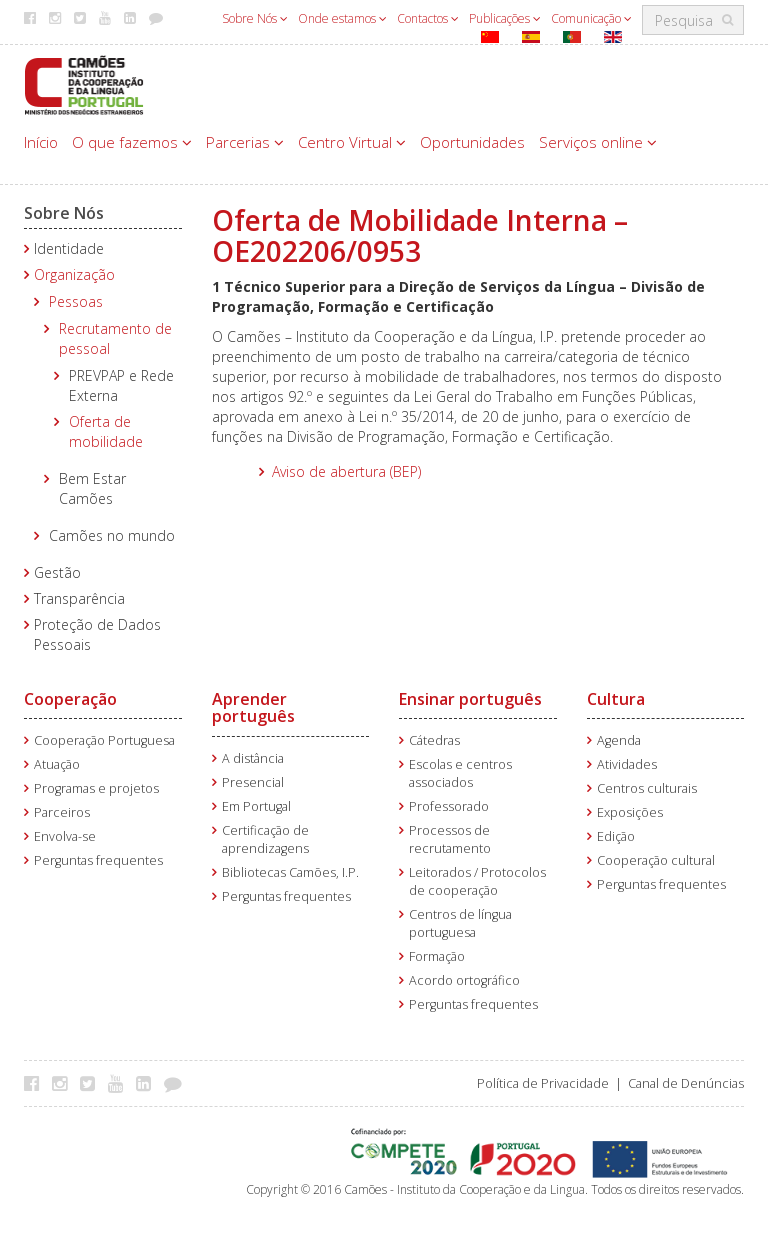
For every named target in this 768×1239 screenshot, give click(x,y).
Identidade (69, 248)
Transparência (79, 598)
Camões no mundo (112, 535)
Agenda (619, 740)
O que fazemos (132, 142)
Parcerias (245, 142)
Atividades (627, 764)
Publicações (505, 18)
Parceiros (62, 812)
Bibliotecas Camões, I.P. (290, 872)
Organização (74, 274)
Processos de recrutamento (450, 839)
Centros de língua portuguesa (460, 923)
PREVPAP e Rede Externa (121, 385)
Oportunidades (472, 142)
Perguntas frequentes (98, 860)
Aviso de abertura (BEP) (346, 471)
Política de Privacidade (543, 1083)
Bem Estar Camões (92, 488)
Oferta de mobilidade (106, 431)
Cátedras (434, 740)
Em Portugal (256, 806)
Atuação (57, 764)
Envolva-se (65, 836)
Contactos (428, 18)
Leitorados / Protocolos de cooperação (477, 881)
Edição (616, 836)
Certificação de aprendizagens (265, 839)
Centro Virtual (352, 142)
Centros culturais (647, 788)
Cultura (616, 699)
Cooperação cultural (656, 860)
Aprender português (253, 708)
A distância (253, 758)
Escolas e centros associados (460, 773)
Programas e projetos (96, 788)
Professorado (449, 806)
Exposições (630, 812)
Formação (437, 956)
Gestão (57, 572)
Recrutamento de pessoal (115, 338)
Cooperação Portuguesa (104, 740)
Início (41, 142)
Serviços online (598, 142)
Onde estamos (342, 18)
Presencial (253, 782)
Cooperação (70, 699)
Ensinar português (470, 699)
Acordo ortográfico (464, 980)
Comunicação (591, 18)
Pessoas (76, 301)
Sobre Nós (255, 18)
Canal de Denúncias (686, 1083)
